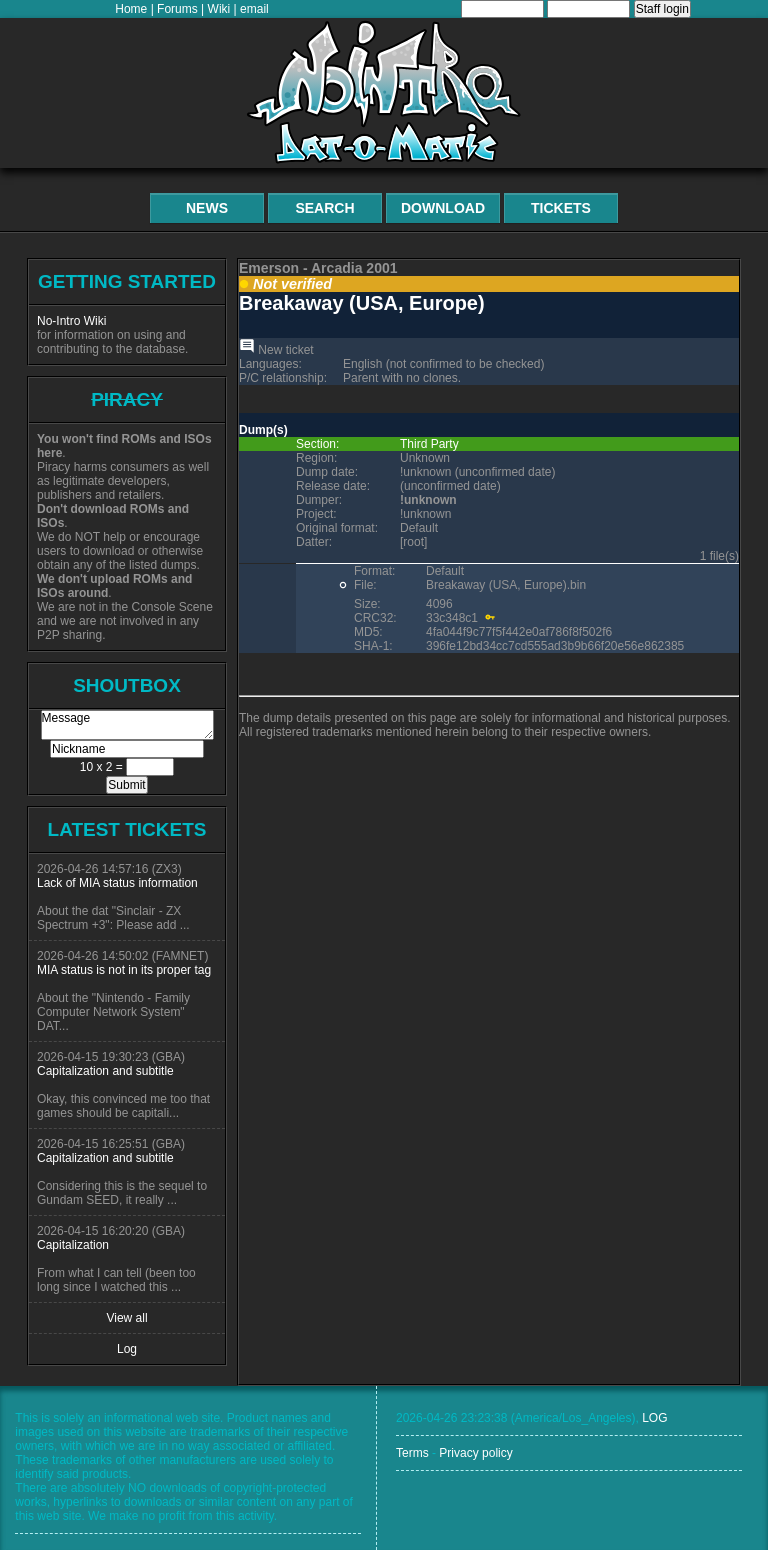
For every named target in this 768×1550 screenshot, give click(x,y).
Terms (412, 1453)
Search (324, 208)
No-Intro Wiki (71, 321)
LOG (654, 1418)
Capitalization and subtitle (105, 1071)
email (254, 9)
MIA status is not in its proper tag (124, 970)
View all (126, 1318)
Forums (177, 9)
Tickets (561, 208)
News (207, 208)
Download (443, 208)
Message (127, 725)
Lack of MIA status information (117, 883)
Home (131, 9)
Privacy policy (475, 1453)
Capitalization (73, 1245)
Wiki (219, 9)
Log (127, 1349)
